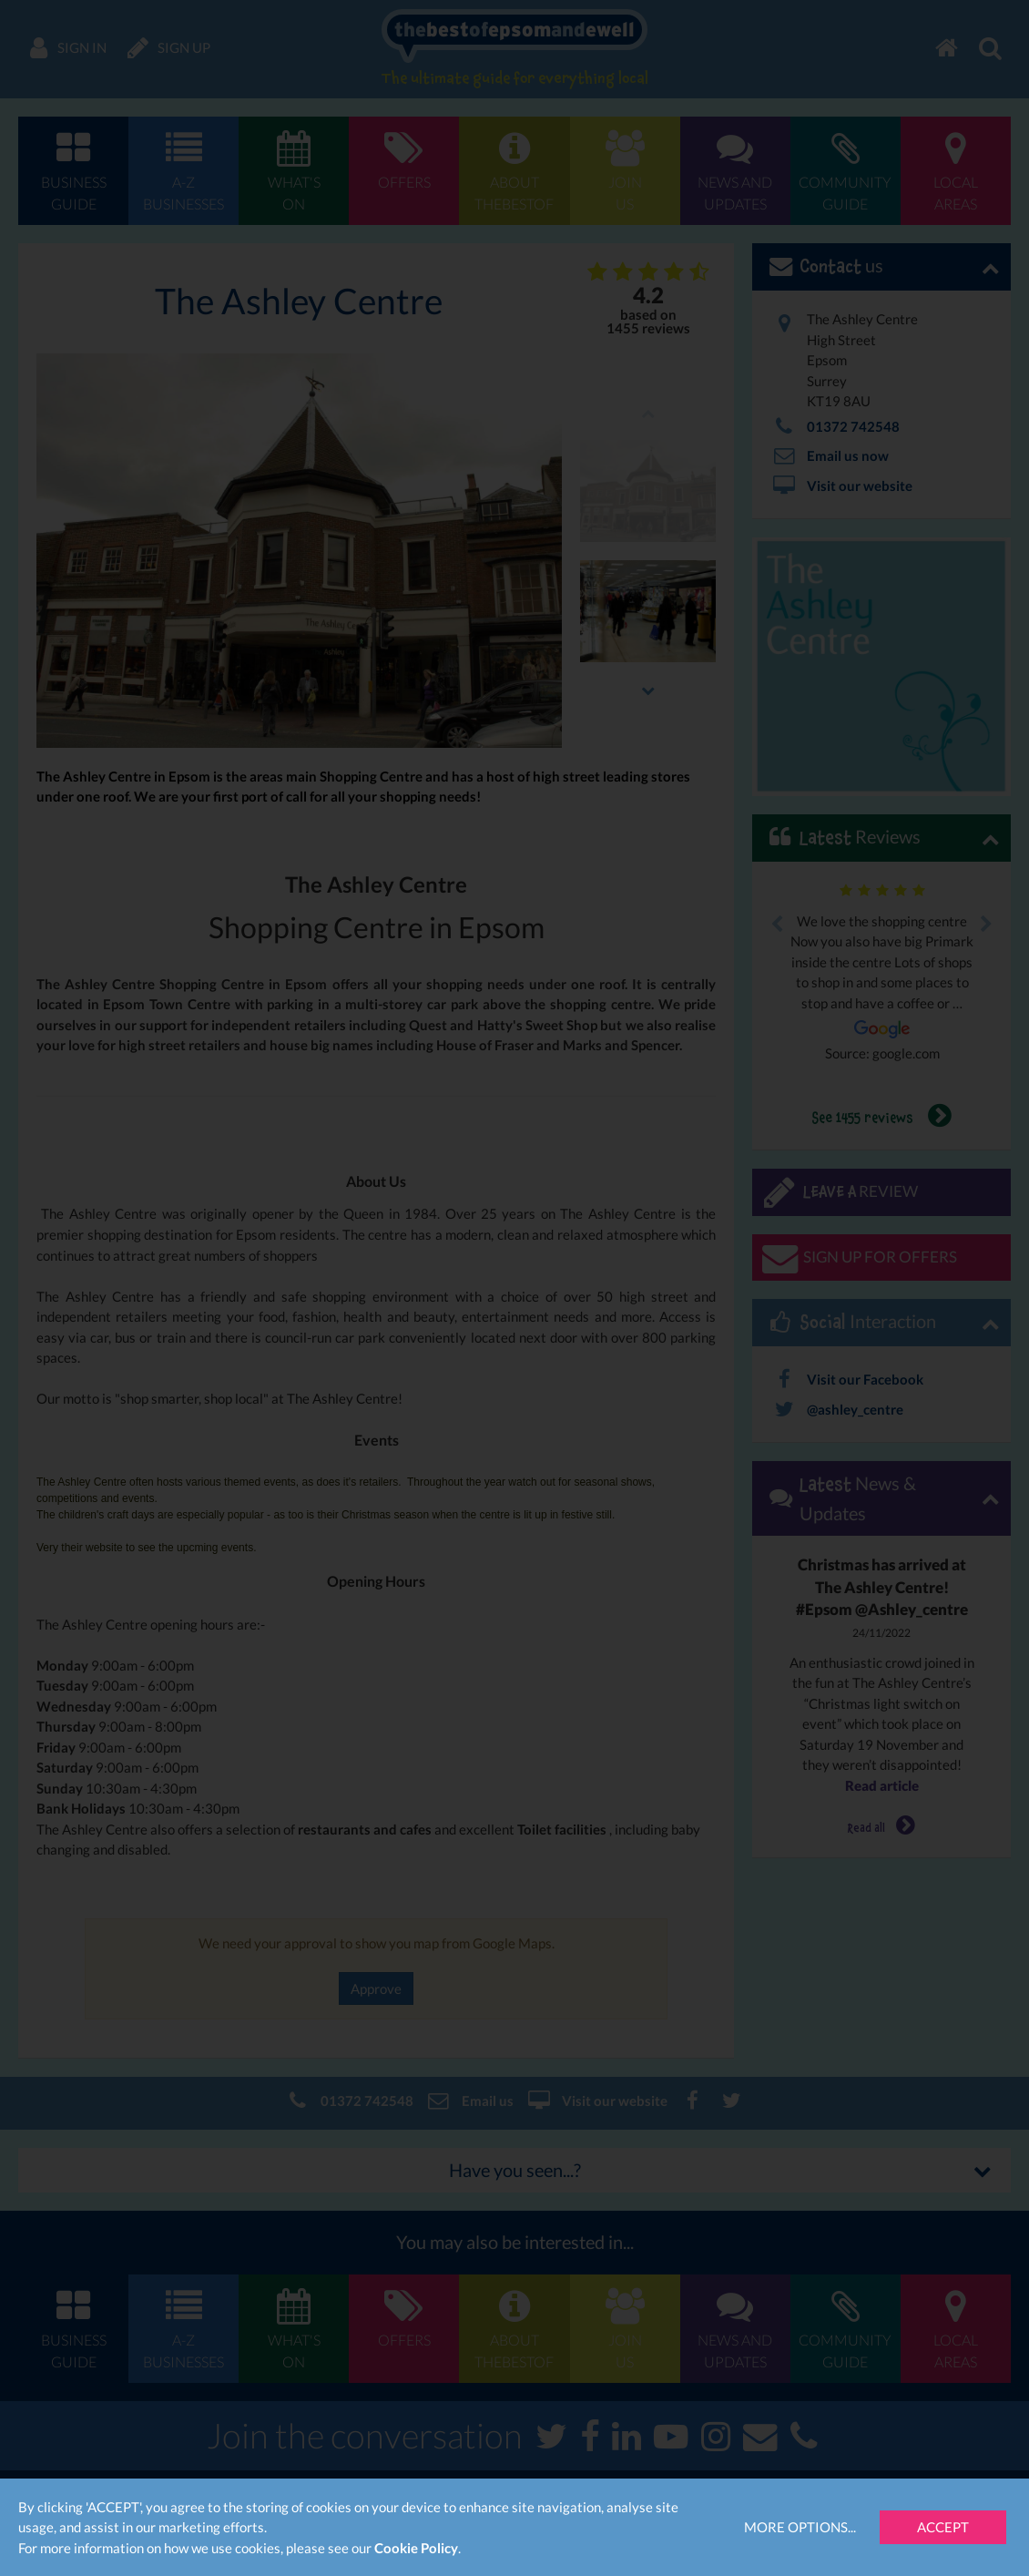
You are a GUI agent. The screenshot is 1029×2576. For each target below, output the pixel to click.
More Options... (800, 2527)
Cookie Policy (416, 2548)
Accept (943, 2527)
